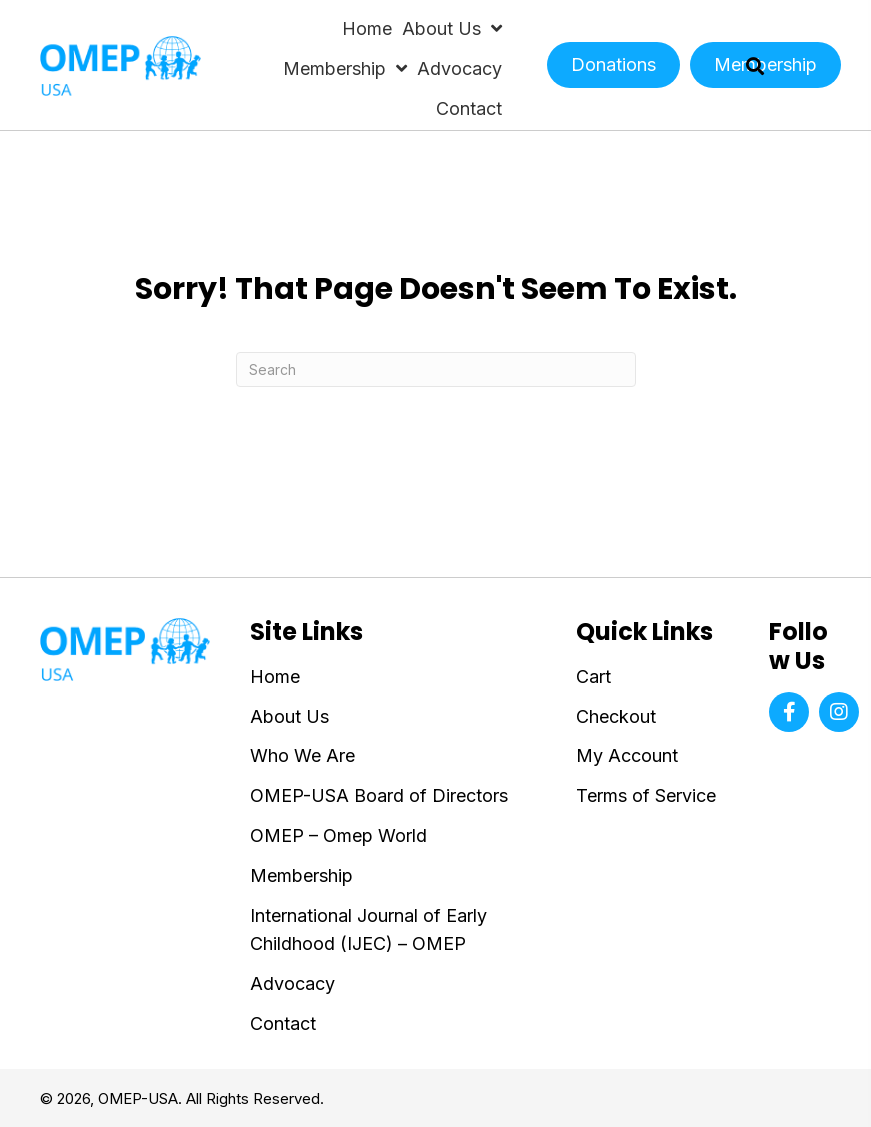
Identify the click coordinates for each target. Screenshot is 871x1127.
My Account (627, 755)
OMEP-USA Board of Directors (379, 795)
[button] (789, 712)
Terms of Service (646, 795)
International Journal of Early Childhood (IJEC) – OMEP (368, 930)
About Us (289, 716)
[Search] (436, 369)
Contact (283, 1023)
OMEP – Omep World (338, 835)
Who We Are (302, 755)
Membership (301, 875)
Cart (593, 676)
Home (275, 676)
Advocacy (292, 983)
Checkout (616, 716)
